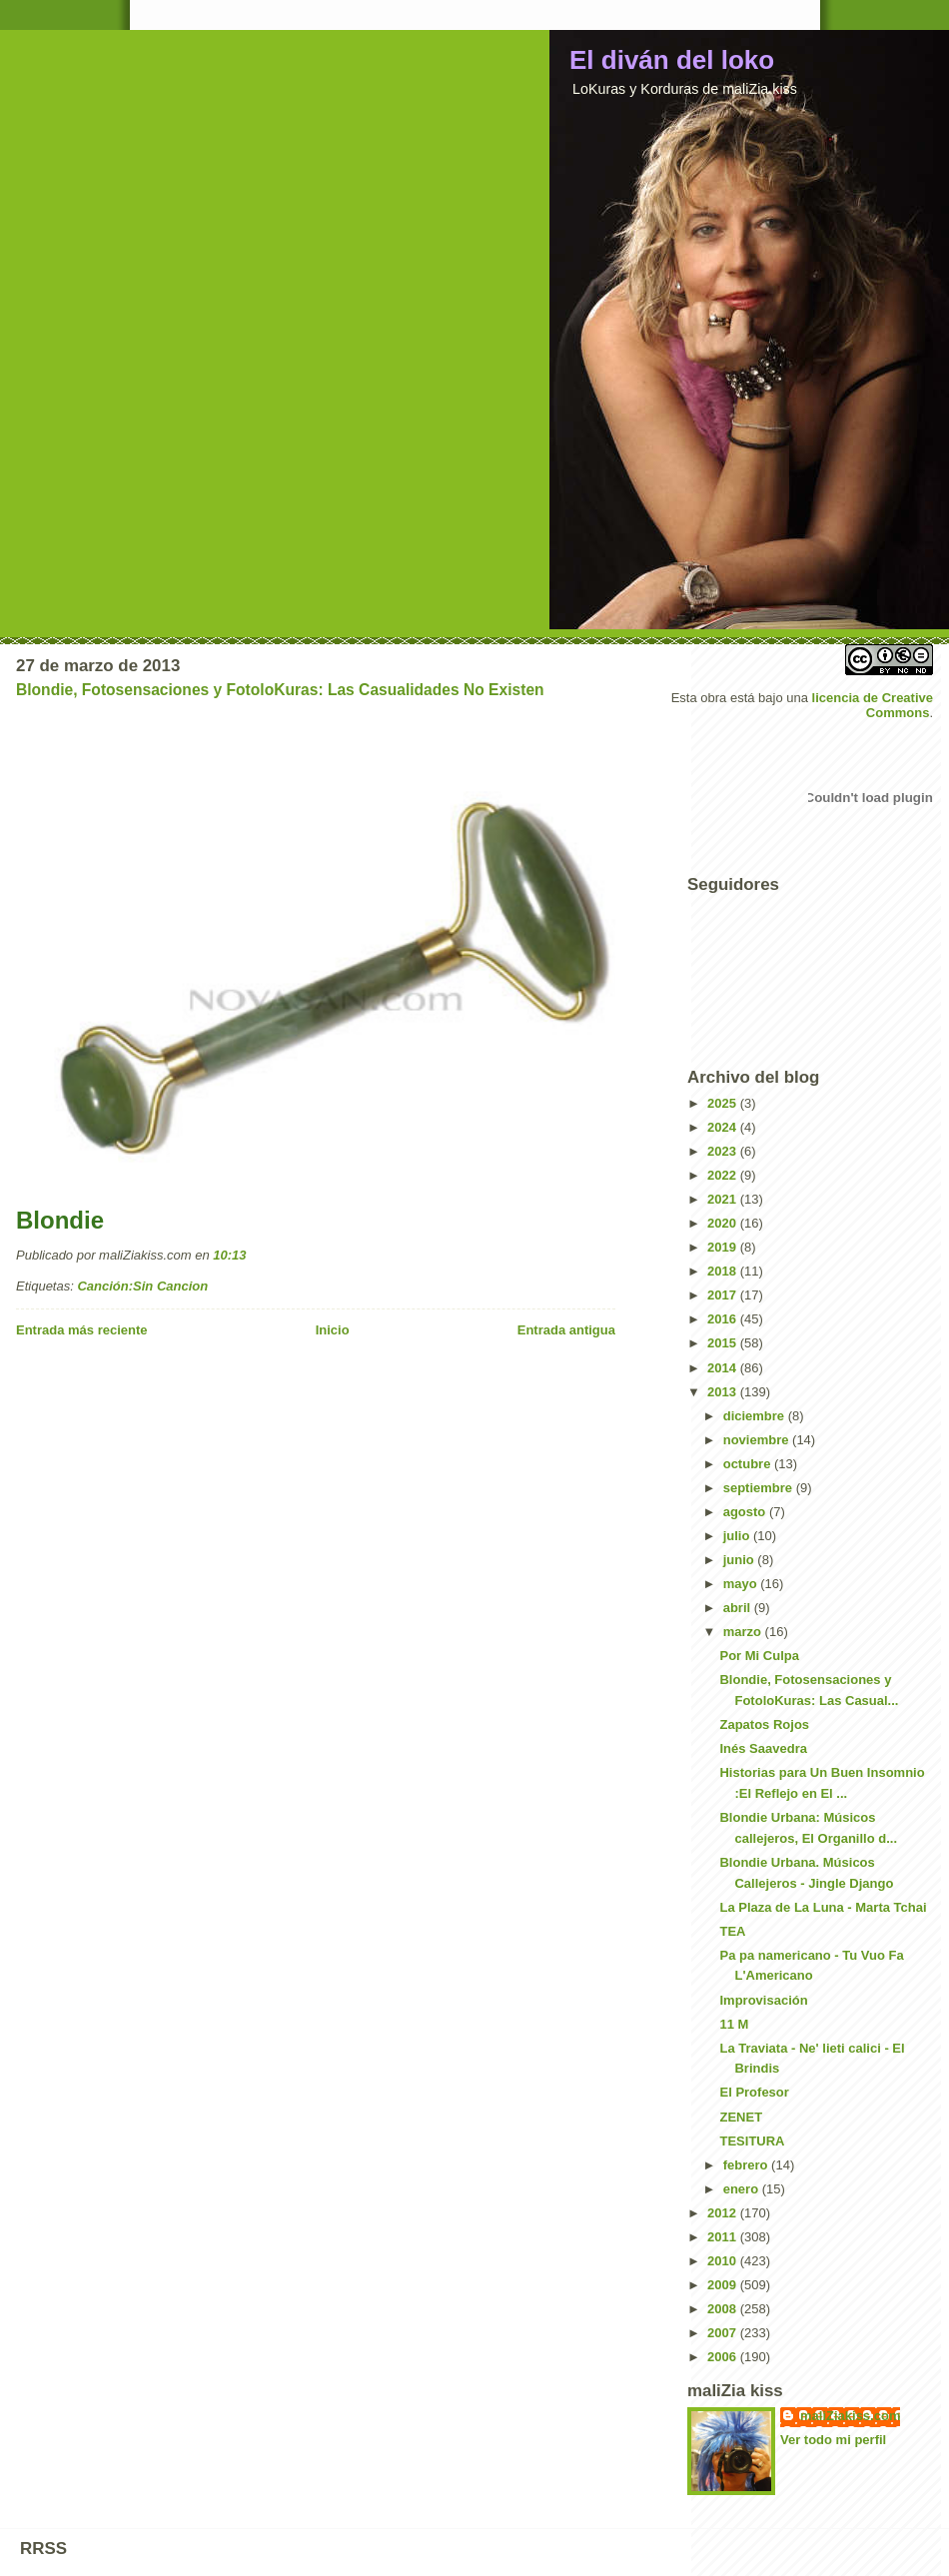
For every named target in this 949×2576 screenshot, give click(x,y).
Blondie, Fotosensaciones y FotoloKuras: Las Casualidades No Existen (280, 689)
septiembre (759, 1487)
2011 (723, 2236)
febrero (747, 2164)
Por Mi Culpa (758, 1655)
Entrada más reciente (82, 1329)
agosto (746, 1511)
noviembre (757, 1439)
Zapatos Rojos (764, 1724)
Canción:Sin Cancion (142, 1286)
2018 (723, 1271)
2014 (723, 1367)
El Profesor (753, 2092)
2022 (723, 1175)
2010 (723, 2260)
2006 (723, 2356)
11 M (733, 2024)
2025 (723, 1103)
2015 (723, 1342)
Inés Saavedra (762, 1748)
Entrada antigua (566, 1329)
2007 (723, 2332)
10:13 (229, 1255)
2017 (723, 1295)
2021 (723, 1199)
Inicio (333, 1329)
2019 (723, 1247)
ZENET (740, 2117)
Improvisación (763, 2000)
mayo (742, 1583)
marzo (744, 1631)
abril (738, 1607)
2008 (723, 2308)
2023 (723, 1151)
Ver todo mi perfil (833, 2439)
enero (742, 2188)
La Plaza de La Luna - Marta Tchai (822, 1907)
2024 (723, 1127)
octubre (748, 1463)
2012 (723, 2212)
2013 (723, 1391)
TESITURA (751, 2141)
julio (738, 1535)
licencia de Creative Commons (872, 705)
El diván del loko (671, 60)
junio (740, 1559)
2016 (723, 1318)
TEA (732, 1931)
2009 (723, 2284)
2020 (723, 1223)
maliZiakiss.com (850, 2415)
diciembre (755, 1415)
